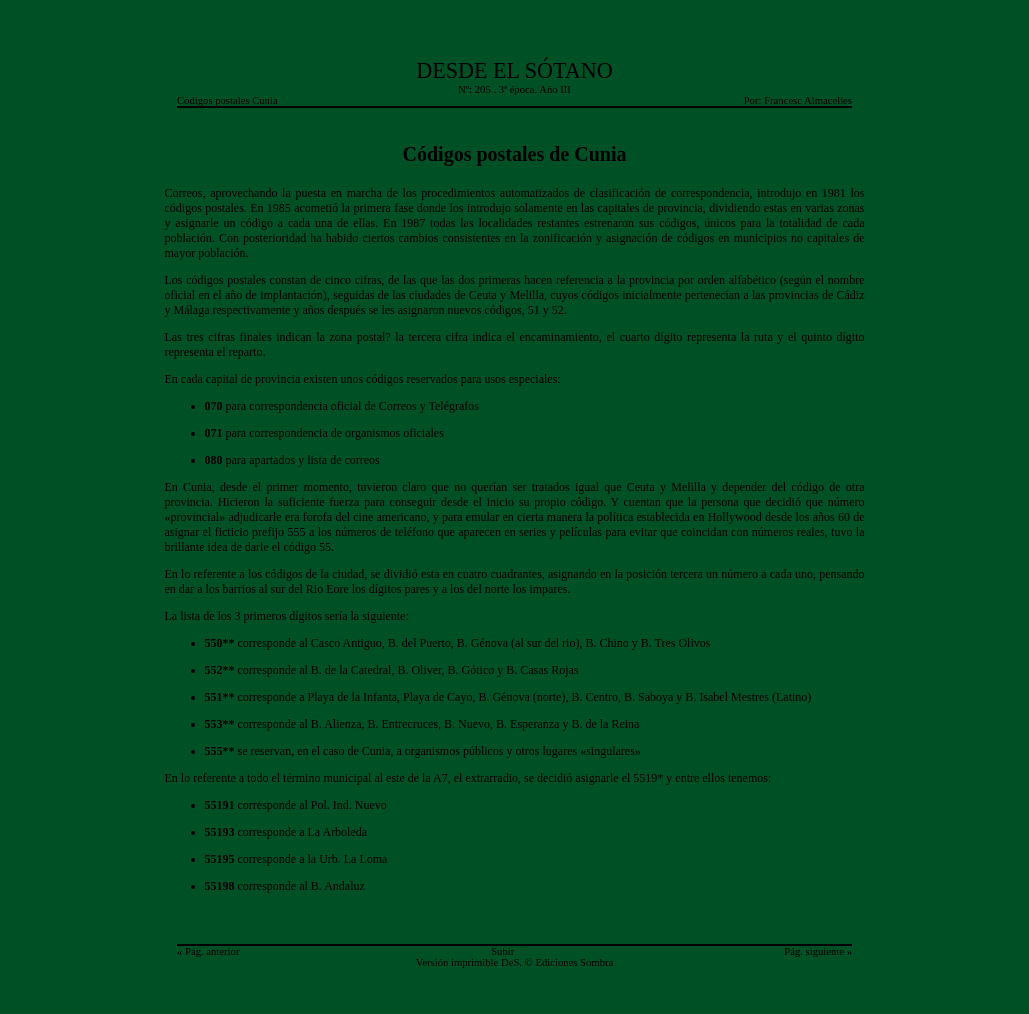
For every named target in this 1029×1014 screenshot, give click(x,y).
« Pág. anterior (208, 951)
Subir (502, 951)
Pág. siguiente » (818, 951)
